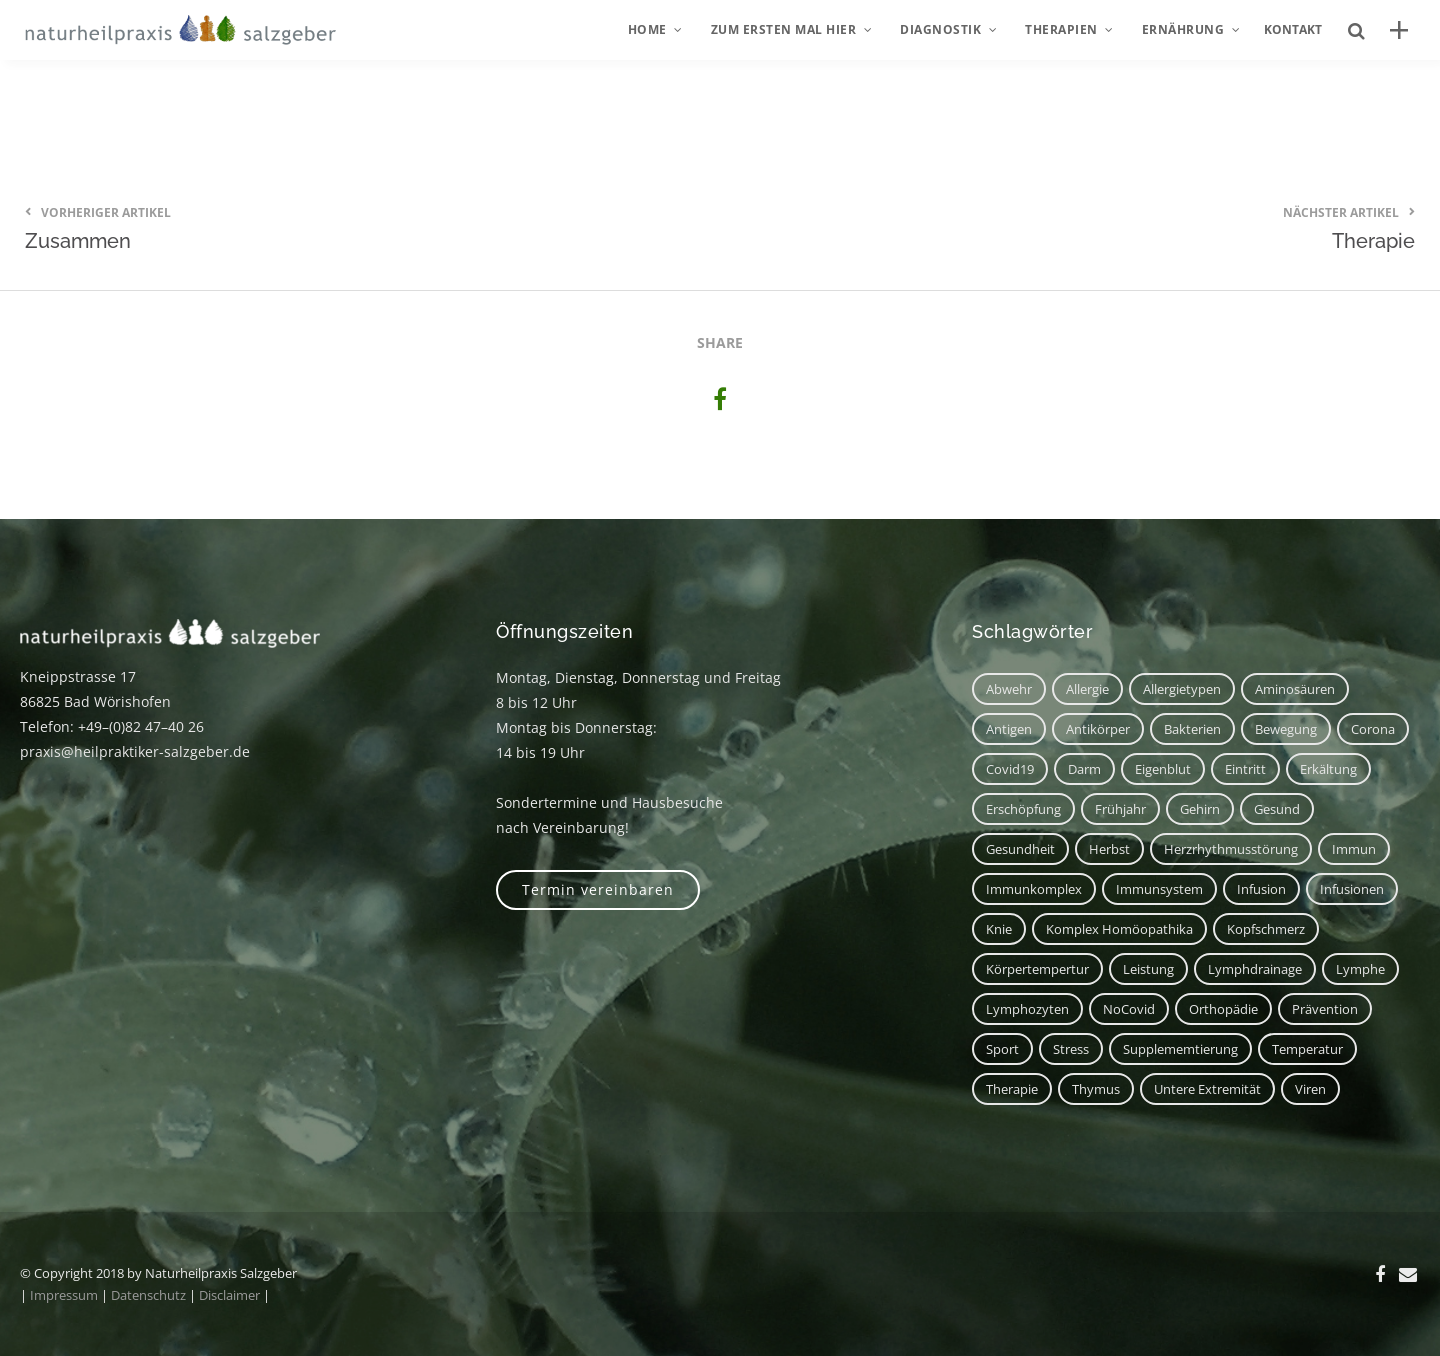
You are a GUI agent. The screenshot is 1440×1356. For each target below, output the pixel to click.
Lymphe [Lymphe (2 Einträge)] (1360, 969)
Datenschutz (148, 1295)
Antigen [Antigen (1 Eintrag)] (1009, 729)
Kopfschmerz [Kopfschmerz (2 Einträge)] (1266, 929)
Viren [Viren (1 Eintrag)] (1310, 1089)
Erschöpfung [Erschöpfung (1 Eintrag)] (1023, 809)
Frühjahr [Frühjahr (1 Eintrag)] (1120, 809)
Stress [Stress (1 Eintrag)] (1071, 1049)
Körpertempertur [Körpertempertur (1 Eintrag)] (1037, 969)
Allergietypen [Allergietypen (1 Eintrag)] (1182, 689)
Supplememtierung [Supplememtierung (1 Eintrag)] (1180, 1049)
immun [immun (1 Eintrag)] (1354, 849)
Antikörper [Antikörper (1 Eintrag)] (1098, 729)
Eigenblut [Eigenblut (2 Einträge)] (1163, 769)
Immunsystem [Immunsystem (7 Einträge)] (1159, 889)
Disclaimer (229, 1295)
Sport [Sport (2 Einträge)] (1002, 1049)
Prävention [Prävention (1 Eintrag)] (1325, 1009)
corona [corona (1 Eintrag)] (1373, 729)
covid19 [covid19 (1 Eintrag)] (1010, 769)
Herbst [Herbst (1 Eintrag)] (1109, 849)
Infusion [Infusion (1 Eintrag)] (1261, 889)
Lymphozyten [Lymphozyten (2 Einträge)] (1027, 1009)
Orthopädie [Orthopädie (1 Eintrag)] (1223, 1009)
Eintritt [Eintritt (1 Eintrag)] (1245, 769)
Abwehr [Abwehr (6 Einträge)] (1009, 689)
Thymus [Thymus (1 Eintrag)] (1096, 1089)
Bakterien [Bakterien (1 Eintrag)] (1192, 729)
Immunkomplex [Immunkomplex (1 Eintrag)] (1034, 889)
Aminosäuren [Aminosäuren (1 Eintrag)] (1295, 689)
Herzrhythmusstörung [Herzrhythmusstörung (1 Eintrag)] (1231, 849)
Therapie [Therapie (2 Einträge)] (1012, 1089)
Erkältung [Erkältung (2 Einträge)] (1328, 769)
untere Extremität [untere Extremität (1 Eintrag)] (1207, 1089)
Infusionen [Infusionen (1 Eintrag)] (1352, 889)
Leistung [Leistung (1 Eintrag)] (1148, 969)
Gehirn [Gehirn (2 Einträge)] (1200, 809)
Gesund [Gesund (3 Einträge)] (1277, 809)
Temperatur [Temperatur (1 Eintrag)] (1307, 1049)
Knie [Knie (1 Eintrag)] (999, 929)
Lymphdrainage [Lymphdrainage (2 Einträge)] (1255, 969)
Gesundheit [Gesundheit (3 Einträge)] (1020, 849)
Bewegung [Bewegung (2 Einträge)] (1286, 729)
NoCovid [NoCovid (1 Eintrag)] (1129, 1009)
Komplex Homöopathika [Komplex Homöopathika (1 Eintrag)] (1119, 929)
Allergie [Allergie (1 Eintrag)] (1087, 689)
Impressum (64, 1295)
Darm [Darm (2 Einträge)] (1084, 769)
